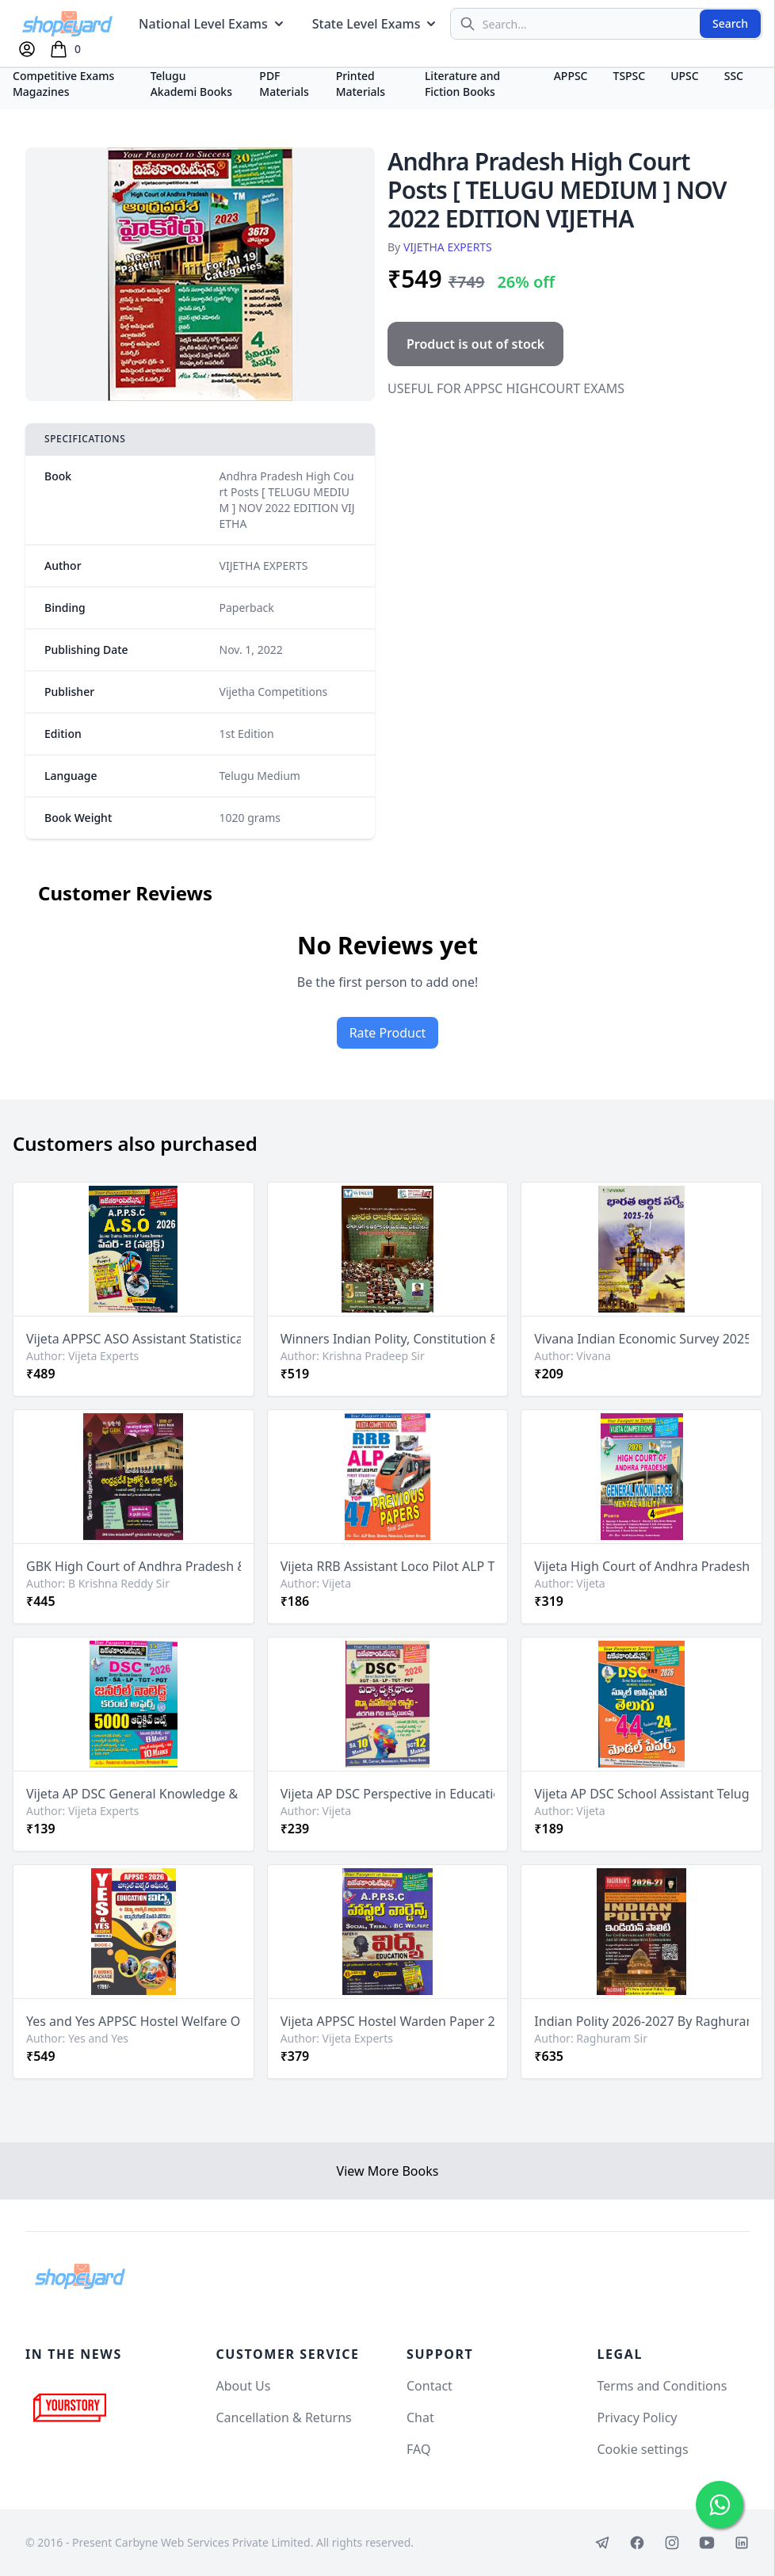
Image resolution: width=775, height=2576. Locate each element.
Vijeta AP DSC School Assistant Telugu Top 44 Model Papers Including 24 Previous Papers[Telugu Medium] (641, 1793)
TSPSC (629, 75)
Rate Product (387, 1032)
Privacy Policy (637, 2417)
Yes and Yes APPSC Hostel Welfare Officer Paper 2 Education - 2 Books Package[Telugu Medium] (133, 2021)
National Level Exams (213, 23)
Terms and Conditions (662, 2385)
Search (730, 23)
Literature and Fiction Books (462, 83)
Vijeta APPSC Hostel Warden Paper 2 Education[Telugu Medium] (388, 2021)
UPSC (684, 75)
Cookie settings (643, 2449)
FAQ (418, 2449)
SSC (733, 75)
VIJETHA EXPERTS (447, 246)
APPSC (571, 75)
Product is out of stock (475, 344)
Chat (420, 2417)
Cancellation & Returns (284, 2417)
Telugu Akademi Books (191, 83)
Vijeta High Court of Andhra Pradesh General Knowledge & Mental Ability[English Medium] (641, 1566)
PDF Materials (284, 83)
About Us (243, 2385)
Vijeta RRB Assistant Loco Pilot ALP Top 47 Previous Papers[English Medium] (388, 1566)
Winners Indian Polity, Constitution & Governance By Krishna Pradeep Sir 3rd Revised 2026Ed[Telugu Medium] (388, 1338)
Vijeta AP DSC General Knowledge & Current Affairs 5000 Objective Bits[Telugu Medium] (133, 1793)
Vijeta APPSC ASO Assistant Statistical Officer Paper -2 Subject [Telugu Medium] (133, 1338)
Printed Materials (361, 83)
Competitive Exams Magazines (63, 83)
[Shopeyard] (80, 2276)
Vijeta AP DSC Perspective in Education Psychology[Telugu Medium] (388, 1793)
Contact (429, 2385)
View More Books (388, 2171)
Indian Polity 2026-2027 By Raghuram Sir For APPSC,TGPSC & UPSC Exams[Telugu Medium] (641, 2021)
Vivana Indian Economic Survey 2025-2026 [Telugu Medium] (641, 1338)
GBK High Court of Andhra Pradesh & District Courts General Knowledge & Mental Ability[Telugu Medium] (133, 1566)
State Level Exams (376, 23)
